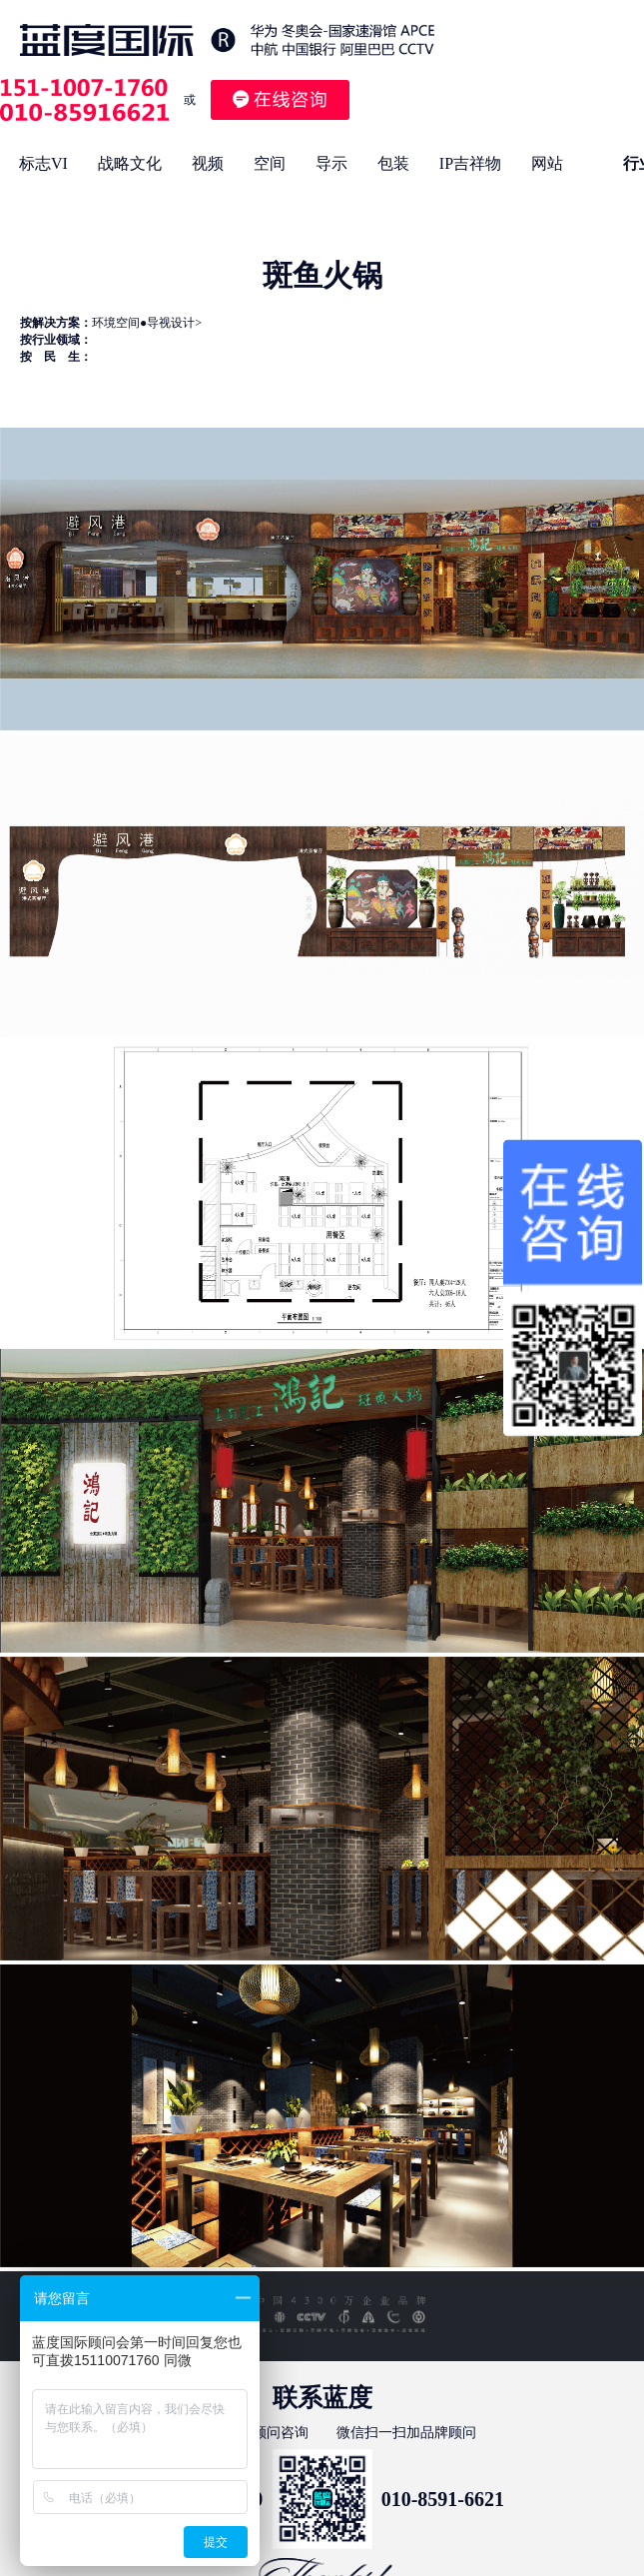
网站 (547, 163)
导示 (331, 163)
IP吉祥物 (470, 163)
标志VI (43, 163)
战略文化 (130, 163)
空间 (270, 163)
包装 (393, 163)
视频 (208, 163)
